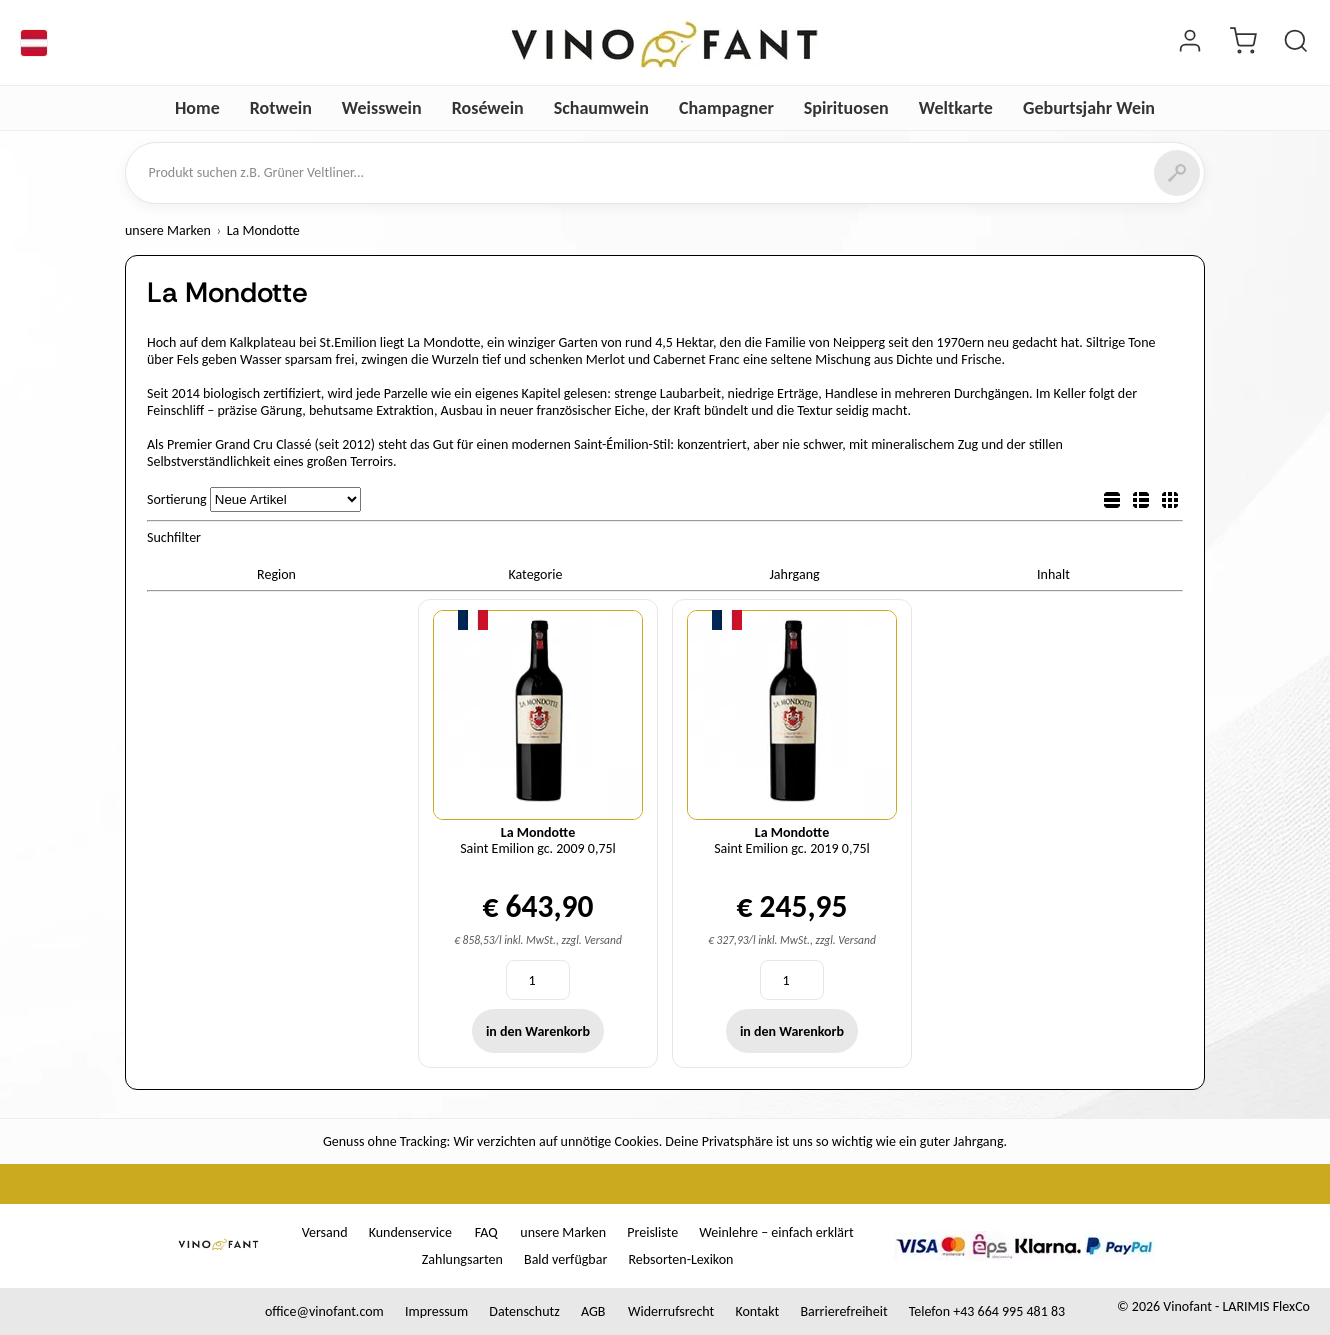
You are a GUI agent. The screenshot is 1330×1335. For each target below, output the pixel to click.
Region (276, 574)
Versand (325, 1232)
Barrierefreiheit (843, 1311)
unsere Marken (168, 230)
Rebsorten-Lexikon (680, 1259)
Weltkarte (956, 108)
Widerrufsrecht (671, 1311)
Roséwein (488, 108)
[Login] (1190, 43)
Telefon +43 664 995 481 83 (987, 1311)
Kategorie (535, 574)
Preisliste (652, 1232)
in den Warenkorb (538, 1031)
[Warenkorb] (1243, 43)
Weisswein (382, 108)
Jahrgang (794, 574)
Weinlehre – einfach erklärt (776, 1232)
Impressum (436, 1311)
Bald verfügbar (565, 1259)
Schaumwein (601, 108)
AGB (593, 1311)
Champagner (726, 108)
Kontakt (757, 1311)
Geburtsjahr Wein (1089, 108)
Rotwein (281, 108)
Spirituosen (846, 108)
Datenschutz (524, 1311)
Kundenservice (410, 1232)
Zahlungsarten (462, 1259)
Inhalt (1053, 574)
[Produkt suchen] (1296, 43)
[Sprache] (34, 43)
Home (197, 108)
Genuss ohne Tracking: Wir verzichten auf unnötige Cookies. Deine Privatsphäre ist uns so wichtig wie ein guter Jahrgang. (665, 1141)
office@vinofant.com (324, 1311)
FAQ (486, 1232)
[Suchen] (1177, 173)
